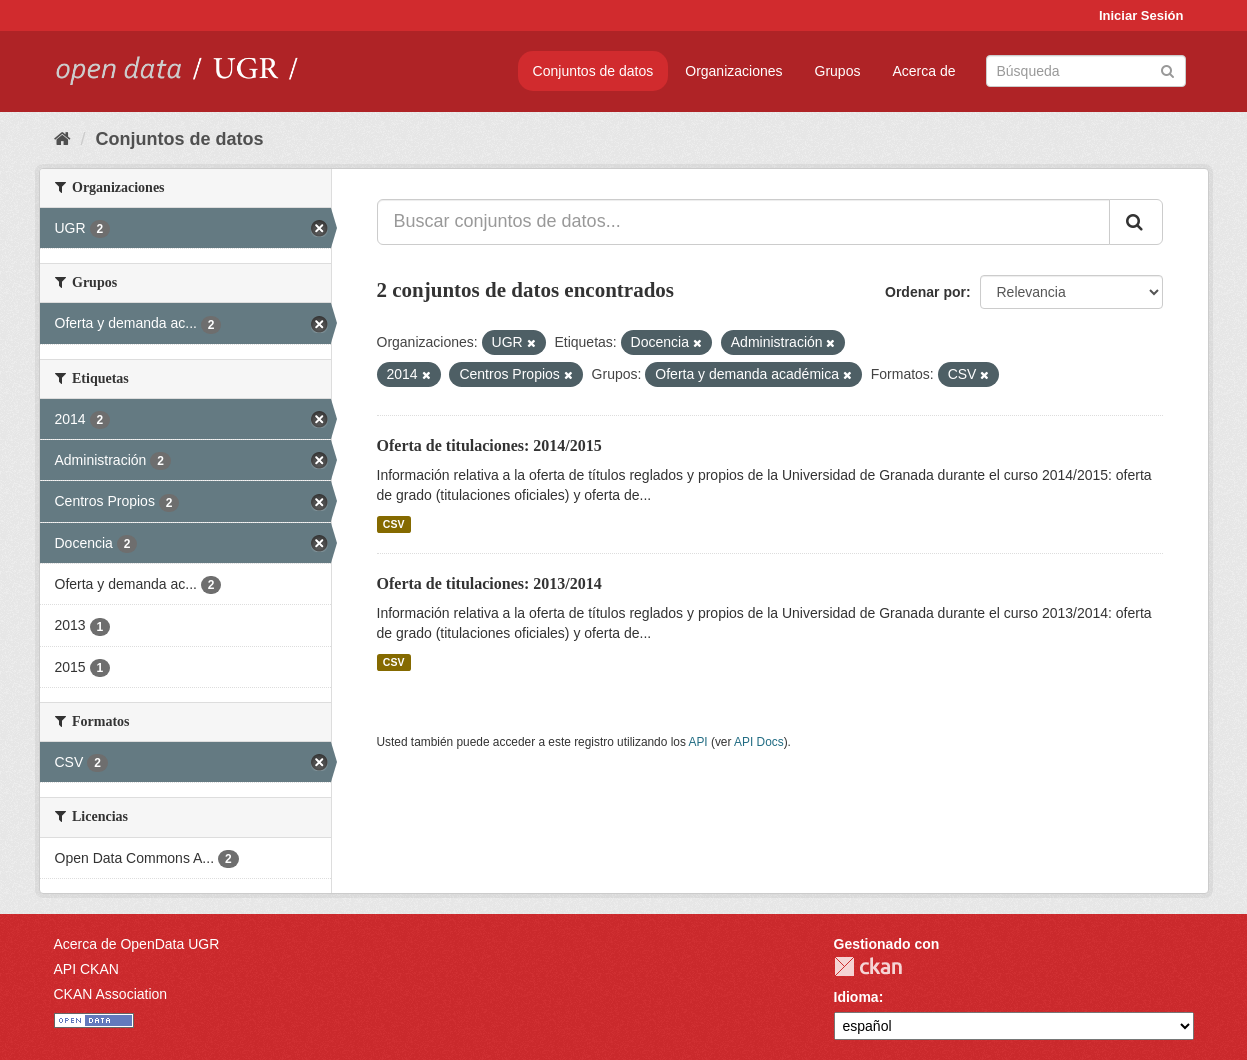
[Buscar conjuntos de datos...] (743, 222)
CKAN (868, 966)
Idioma (856, 997)
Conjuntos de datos (593, 71)
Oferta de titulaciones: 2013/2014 (489, 583)
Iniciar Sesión (1141, 15)
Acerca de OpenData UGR (137, 944)
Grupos (838, 71)
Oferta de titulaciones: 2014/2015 (489, 445)
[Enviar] (1167, 69)
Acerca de (923, 71)
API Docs (759, 742)
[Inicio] (62, 139)
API (697, 742)
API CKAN (86, 969)
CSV (394, 524)
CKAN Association (111, 994)
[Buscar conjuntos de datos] (1086, 71)
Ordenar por (925, 292)
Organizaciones (733, 71)
